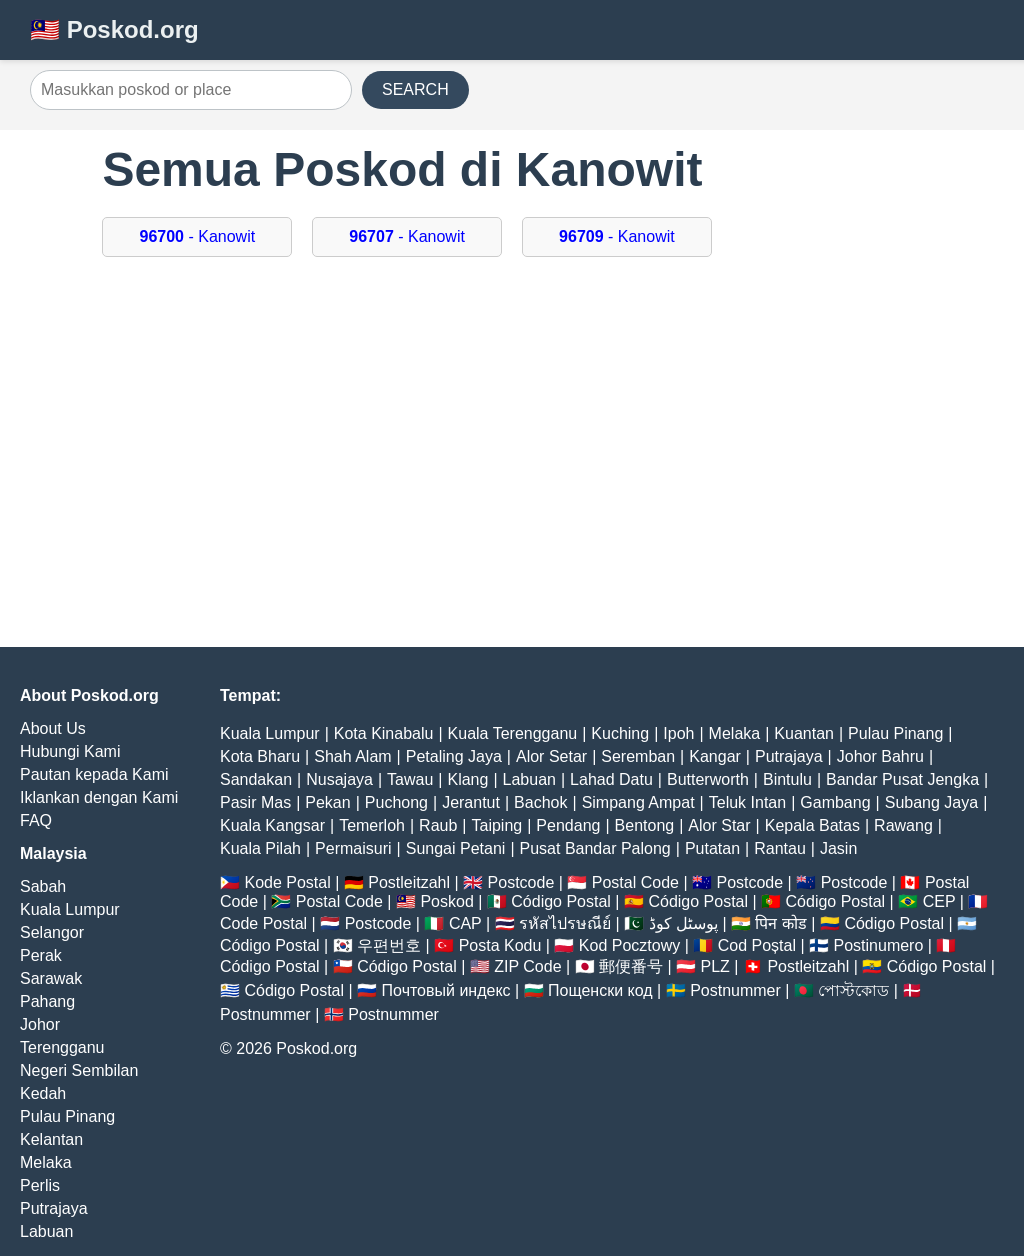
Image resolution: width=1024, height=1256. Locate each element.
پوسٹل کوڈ (683, 923)
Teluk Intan (747, 802)
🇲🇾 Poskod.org (114, 29)
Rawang (903, 825)
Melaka (46, 1162)
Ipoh (678, 733)
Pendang (568, 825)
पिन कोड (780, 923)
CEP (939, 901)
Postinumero (879, 945)
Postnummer (735, 990)
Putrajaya (54, 1208)
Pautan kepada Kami (94, 774)
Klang (467, 779)
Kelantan (51, 1139)
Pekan (327, 802)
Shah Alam (352, 756)
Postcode (521, 882)
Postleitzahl (409, 882)
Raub (438, 825)
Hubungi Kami (70, 751)
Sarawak (51, 978)
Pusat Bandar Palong (595, 848)
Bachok (540, 802)
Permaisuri (353, 848)
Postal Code (635, 882)
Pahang (47, 1001)
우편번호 (389, 945)
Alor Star (719, 825)
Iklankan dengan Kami (99, 797)
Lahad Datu (611, 779)
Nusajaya (339, 779)
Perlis (40, 1185)
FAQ (36, 820)
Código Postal (561, 901)
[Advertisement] (512, 437)
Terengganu (62, 1047)
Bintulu (787, 779)
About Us (53, 728)
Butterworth (708, 779)
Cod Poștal (757, 945)
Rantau (780, 848)
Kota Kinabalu (384, 733)
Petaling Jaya (454, 756)
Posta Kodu (500, 945)
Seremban (638, 756)
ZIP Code (527, 966)
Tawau (410, 779)
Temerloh (372, 825)
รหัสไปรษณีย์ (565, 923)
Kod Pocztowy (629, 945)
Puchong (396, 802)
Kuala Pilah (260, 848)
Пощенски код (600, 990)
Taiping (497, 825)
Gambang (835, 802)
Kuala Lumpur (70, 909)
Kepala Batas (812, 825)
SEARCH (415, 89)
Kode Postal (287, 882)
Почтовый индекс (446, 990)
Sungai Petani (456, 848)
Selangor (52, 932)
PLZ (715, 966)
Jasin (838, 848)
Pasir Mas (255, 802)
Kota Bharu (260, 756)
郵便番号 (631, 966)
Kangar (715, 756)
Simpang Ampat (638, 802)
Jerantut (471, 802)
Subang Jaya (931, 802)
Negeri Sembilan (79, 1070)
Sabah (43, 886)
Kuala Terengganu (513, 733)
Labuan (46, 1231)
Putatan (712, 848)
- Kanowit (197, 236)
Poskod (446, 901)
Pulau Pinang (67, 1116)
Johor (40, 1024)
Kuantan (804, 733)
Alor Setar (551, 756)
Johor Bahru (880, 756)
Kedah (43, 1093)
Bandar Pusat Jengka (902, 779)
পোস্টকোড (853, 990)
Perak (41, 955)
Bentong (645, 825)
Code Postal (263, 923)
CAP (465, 923)
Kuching (620, 733)
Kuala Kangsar (272, 825)
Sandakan (256, 779)
